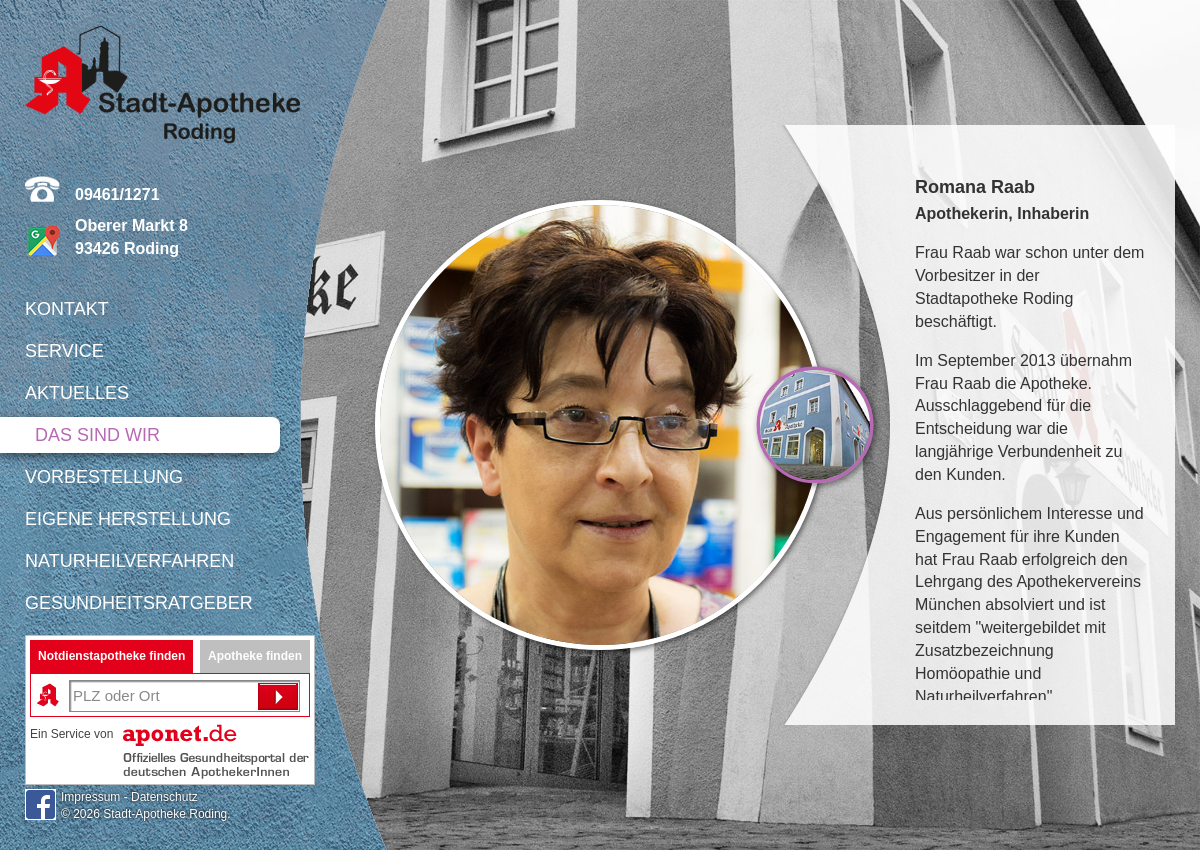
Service (64, 351)
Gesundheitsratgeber (139, 603)
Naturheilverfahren (129, 561)
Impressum (90, 797)
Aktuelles (77, 393)
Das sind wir (97, 435)
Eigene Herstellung (128, 519)
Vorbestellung (104, 477)
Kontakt (67, 309)
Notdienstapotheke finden (111, 656)
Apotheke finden (255, 656)
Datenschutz (164, 797)
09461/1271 (117, 194)
